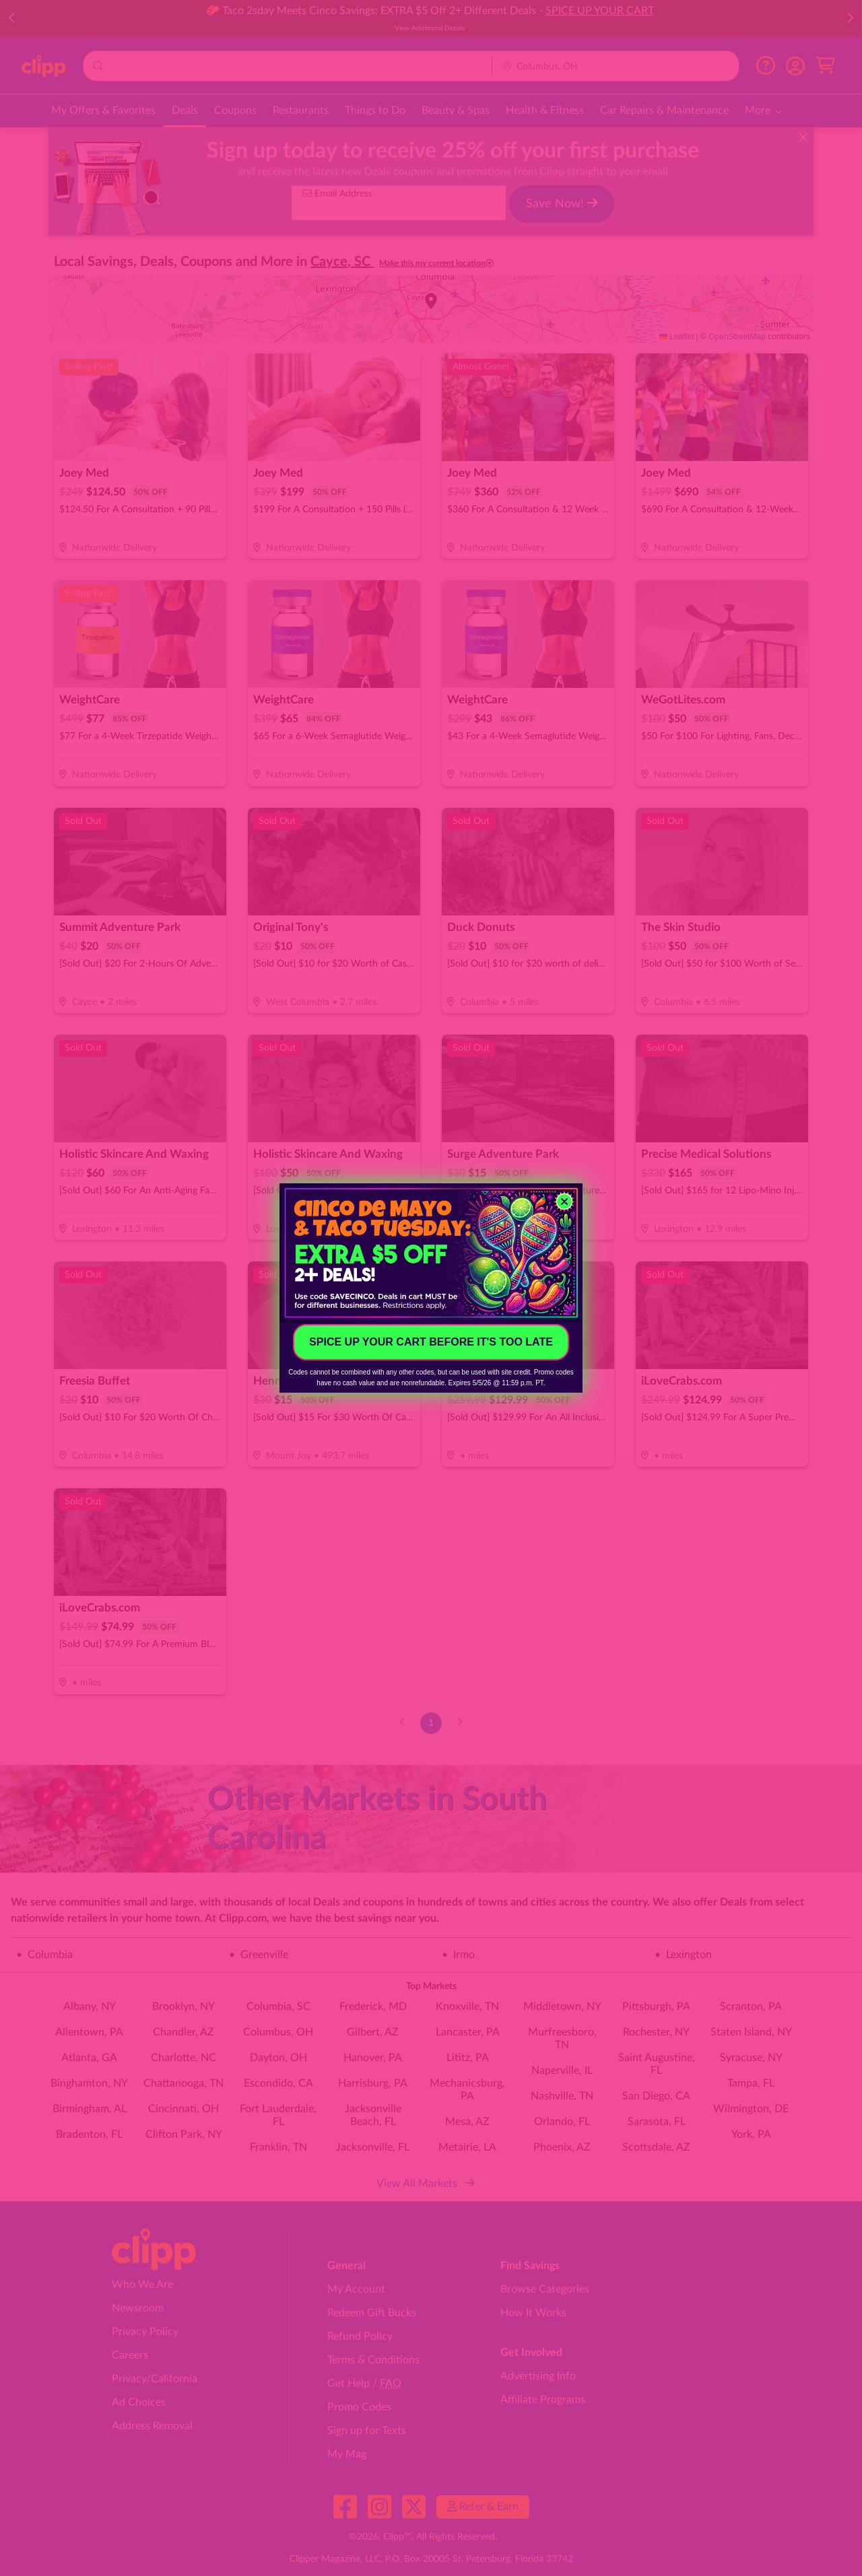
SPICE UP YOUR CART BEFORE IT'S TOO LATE (431, 1342)
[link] (431, 1253)
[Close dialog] (564, 1201)
